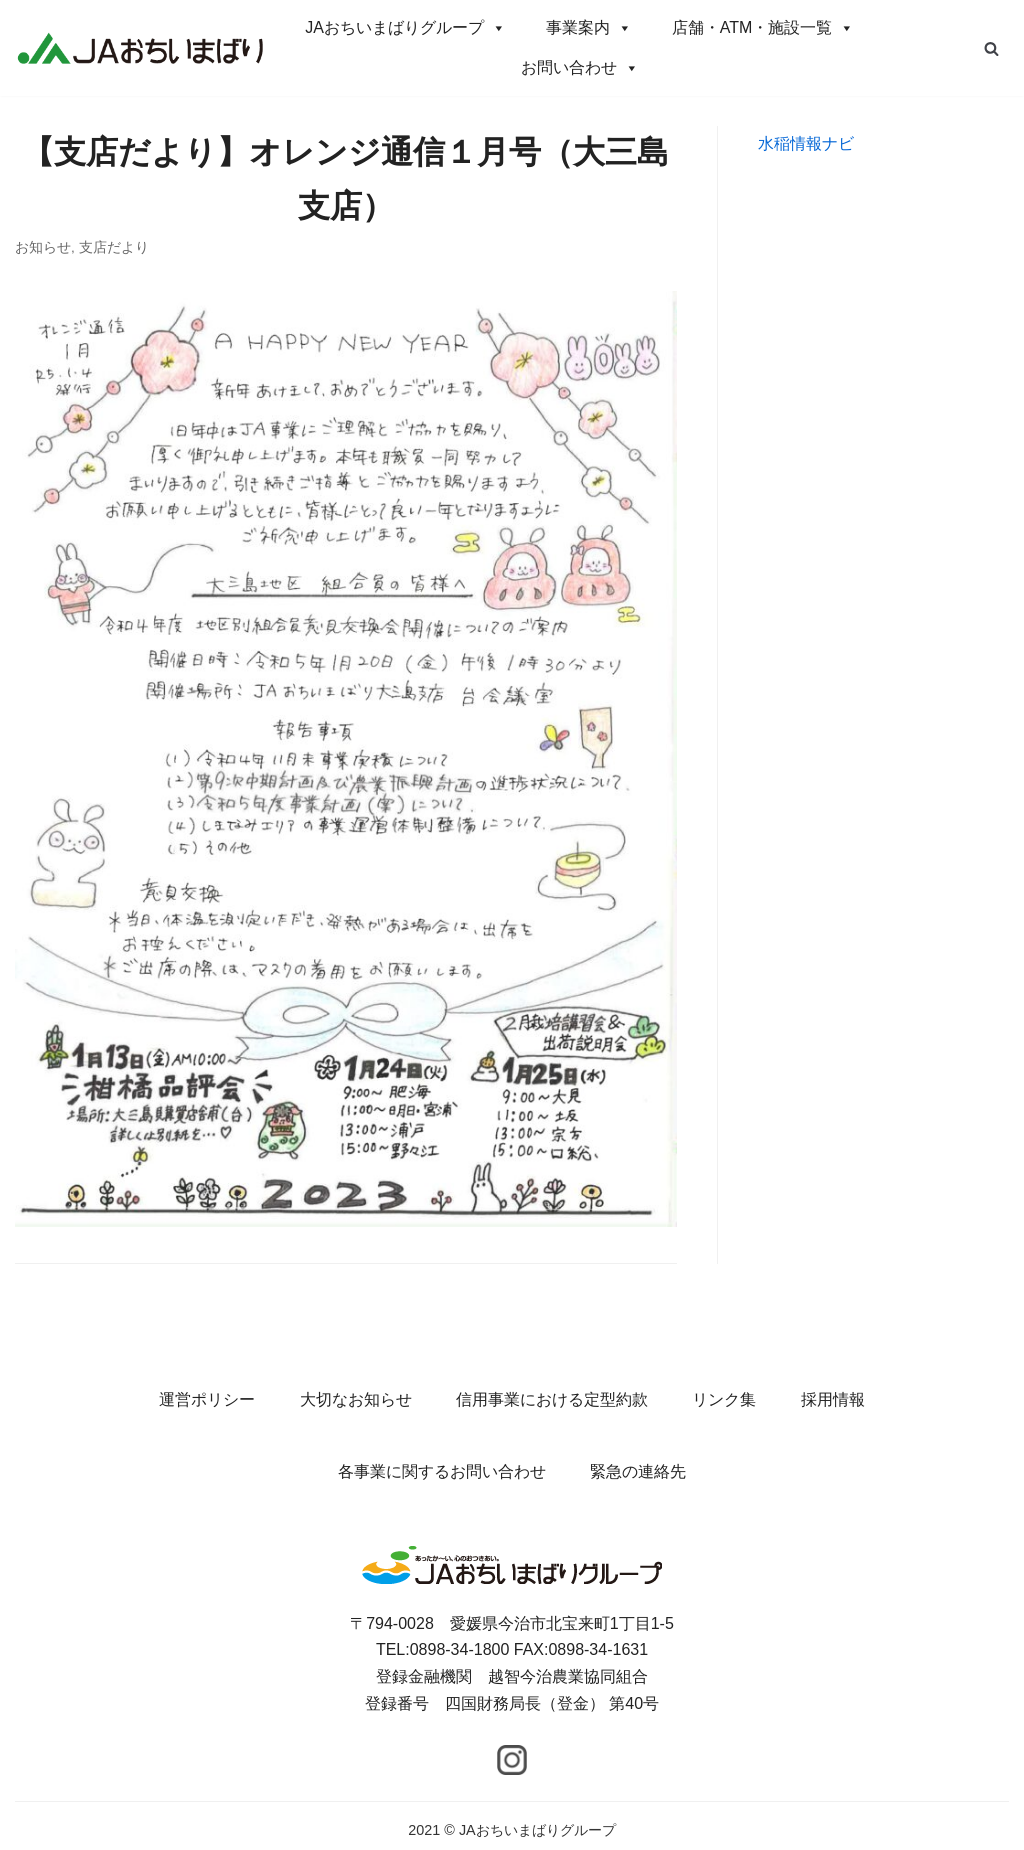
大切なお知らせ (356, 1399)
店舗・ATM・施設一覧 (763, 27)
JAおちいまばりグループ (405, 27)
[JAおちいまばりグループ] (140, 47)
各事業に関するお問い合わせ (442, 1471)
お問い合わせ (580, 67)
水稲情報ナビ (806, 143)
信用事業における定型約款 (552, 1399)
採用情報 (833, 1399)
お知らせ (43, 247)
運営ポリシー (207, 1399)
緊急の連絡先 (638, 1471)
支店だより (114, 247)
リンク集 (724, 1399)
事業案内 (589, 27)
